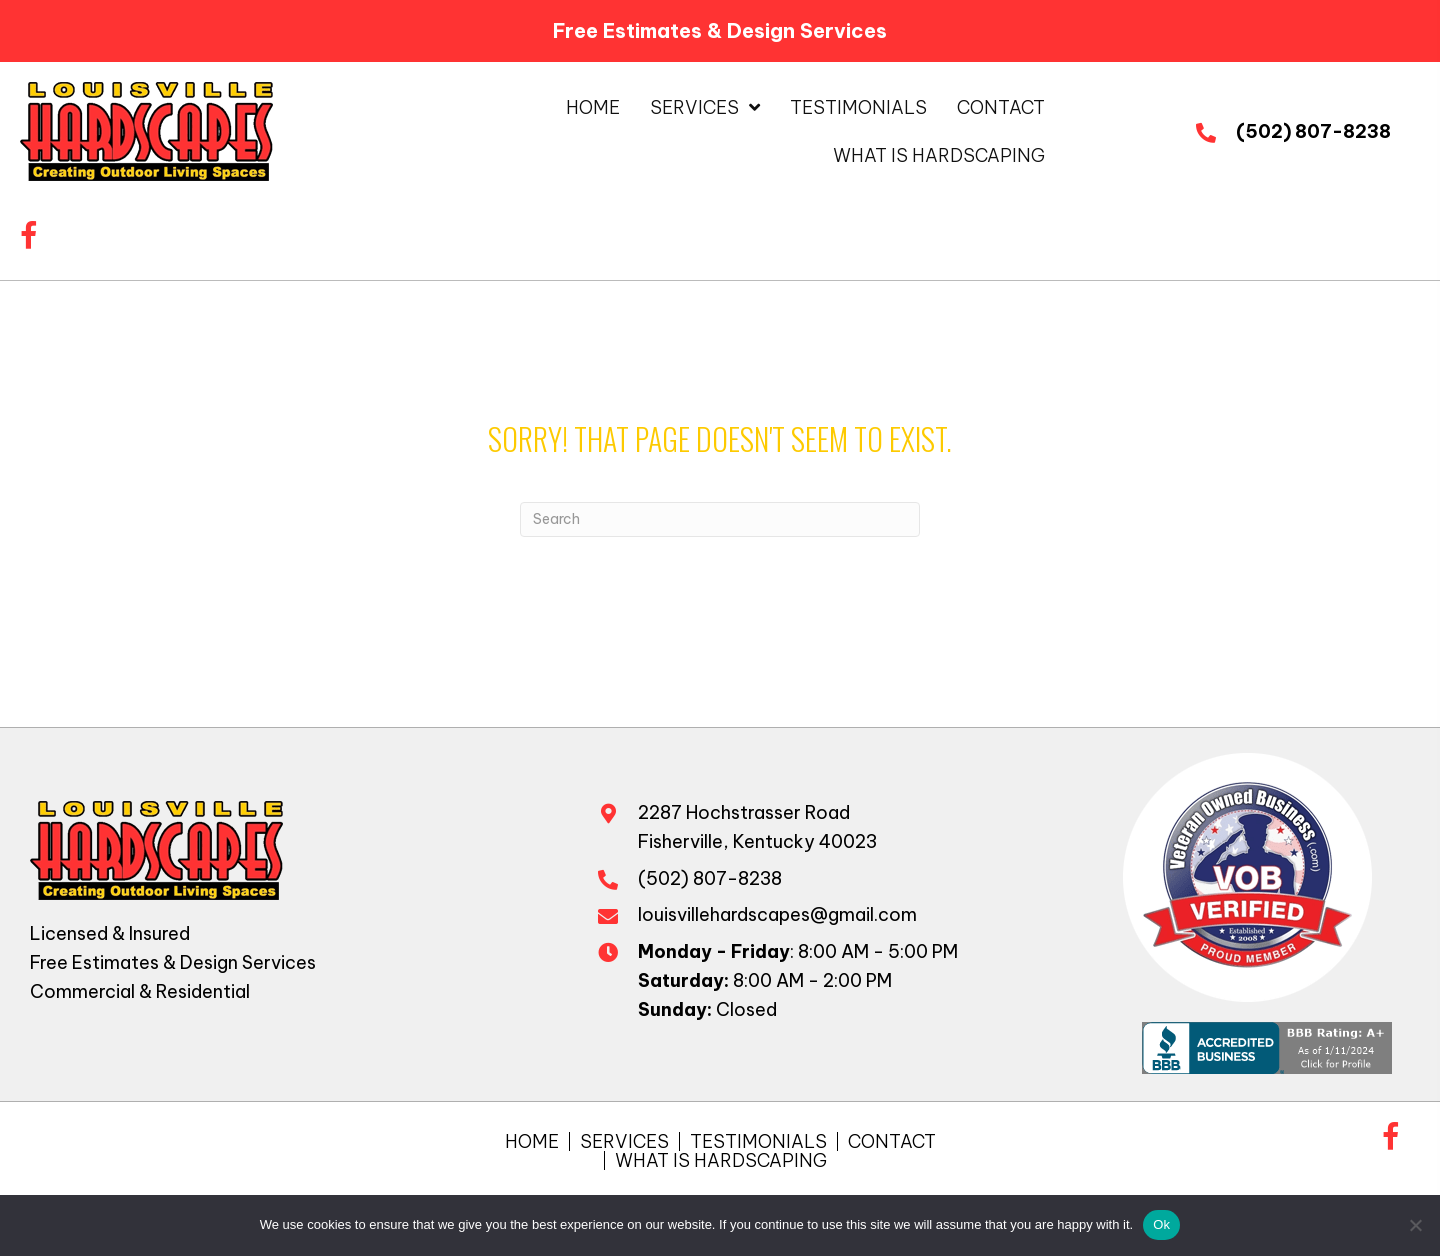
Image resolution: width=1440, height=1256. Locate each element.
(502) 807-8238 (1313, 131)
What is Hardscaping (721, 1160)
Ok (1161, 1224)
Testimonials (758, 1141)
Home (532, 1141)
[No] (1415, 1225)
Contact (892, 1141)
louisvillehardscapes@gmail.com (777, 914)
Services (624, 1141)
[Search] (720, 519)
